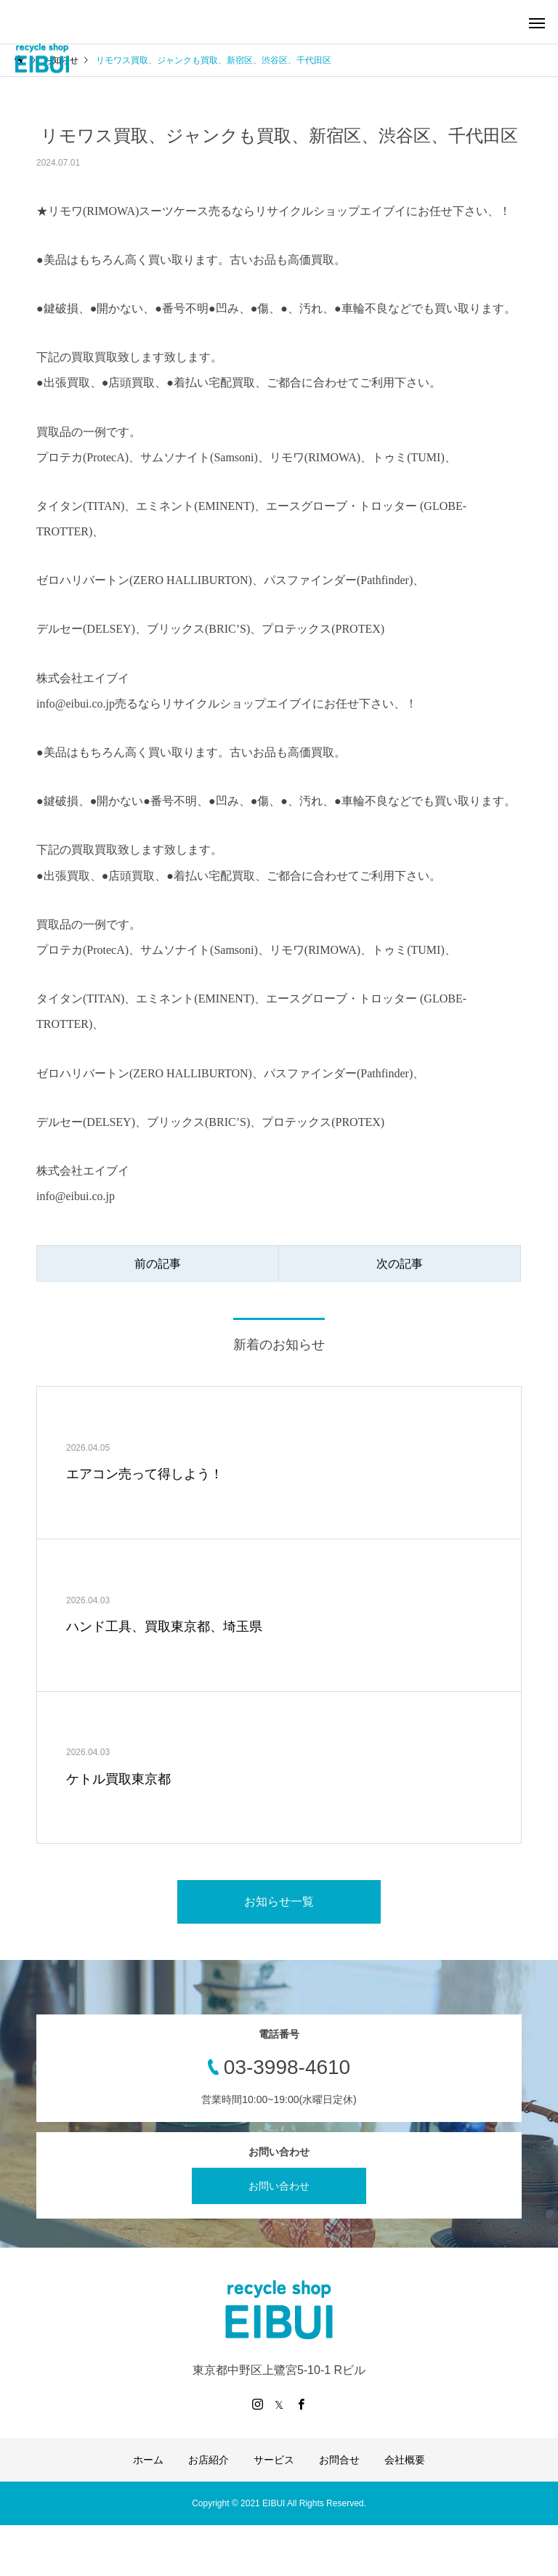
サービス (274, 2460)
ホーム (148, 2460)
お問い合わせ (279, 2186)
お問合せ (339, 2460)
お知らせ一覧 (279, 1901)
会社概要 (404, 2460)
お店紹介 (208, 2460)
